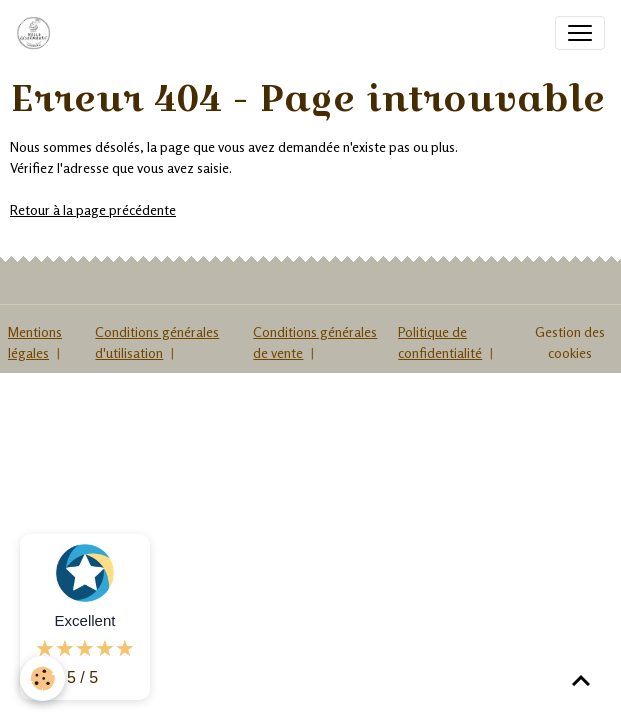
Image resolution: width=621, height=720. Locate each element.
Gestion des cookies (570, 342)
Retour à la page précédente (93, 209)
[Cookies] (42, 678)
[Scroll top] (581, 680)
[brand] (37, 33)
